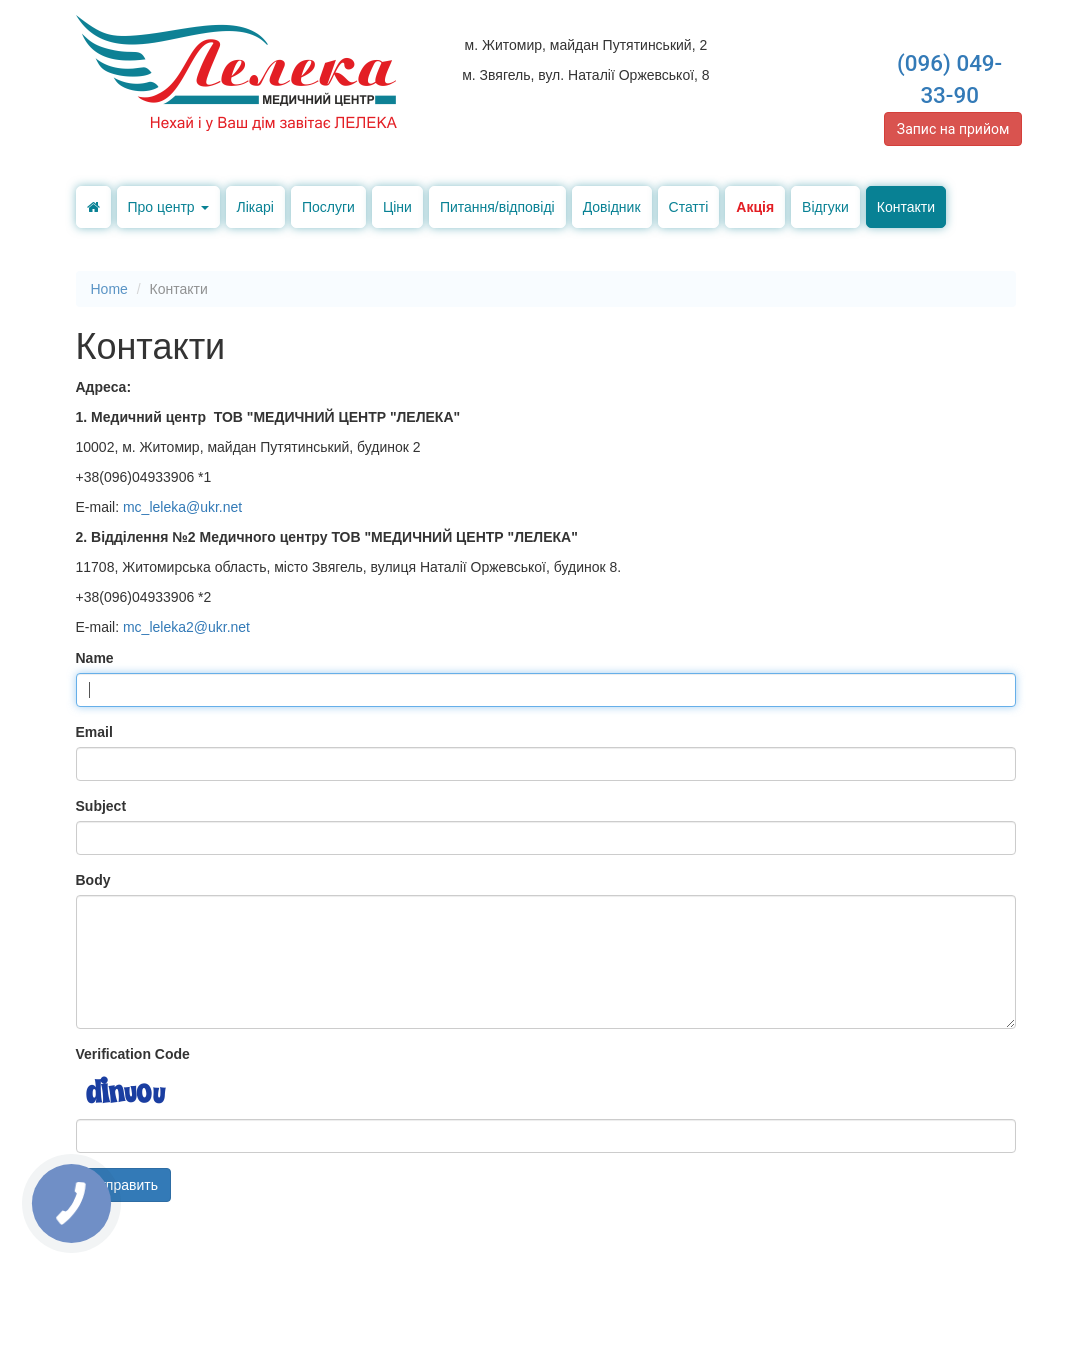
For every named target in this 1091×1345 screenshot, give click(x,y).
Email (94, 732)
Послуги (328, 207)
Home (109, 289)
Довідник (612, 207)
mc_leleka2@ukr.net (186, 627)
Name (95, 658)
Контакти (906, 207)
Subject (101, 806)
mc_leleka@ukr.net (182, 507)
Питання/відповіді (497, 207)
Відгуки (825, 207)
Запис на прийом (953, 129)
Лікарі (255, 207)
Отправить (123, 1185)
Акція (755, 207)
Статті (689, 207)
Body (93, 880)
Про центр (168, 207)
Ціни (397, 207)
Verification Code (133, 1054)
